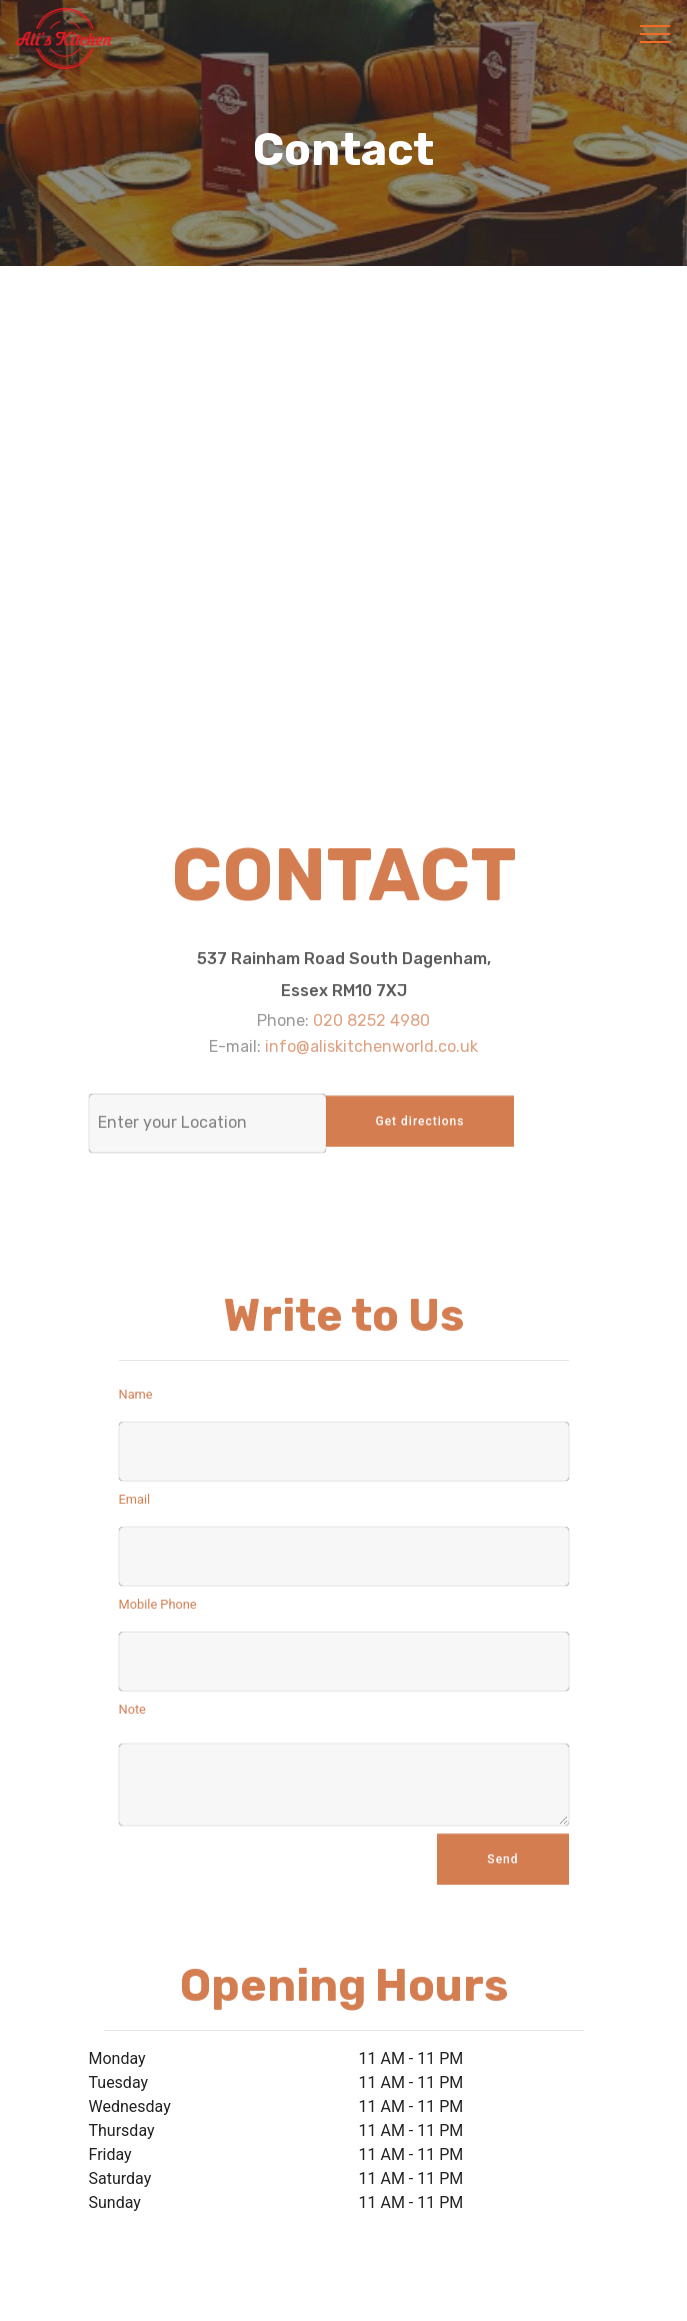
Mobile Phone (158, 1608)
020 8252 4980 (371, 1031)
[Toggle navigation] (655, 33)
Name (136, 1397)
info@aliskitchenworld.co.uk (371, 1056)
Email (135, 1503)
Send (502, 1869)
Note (132, 1713)
